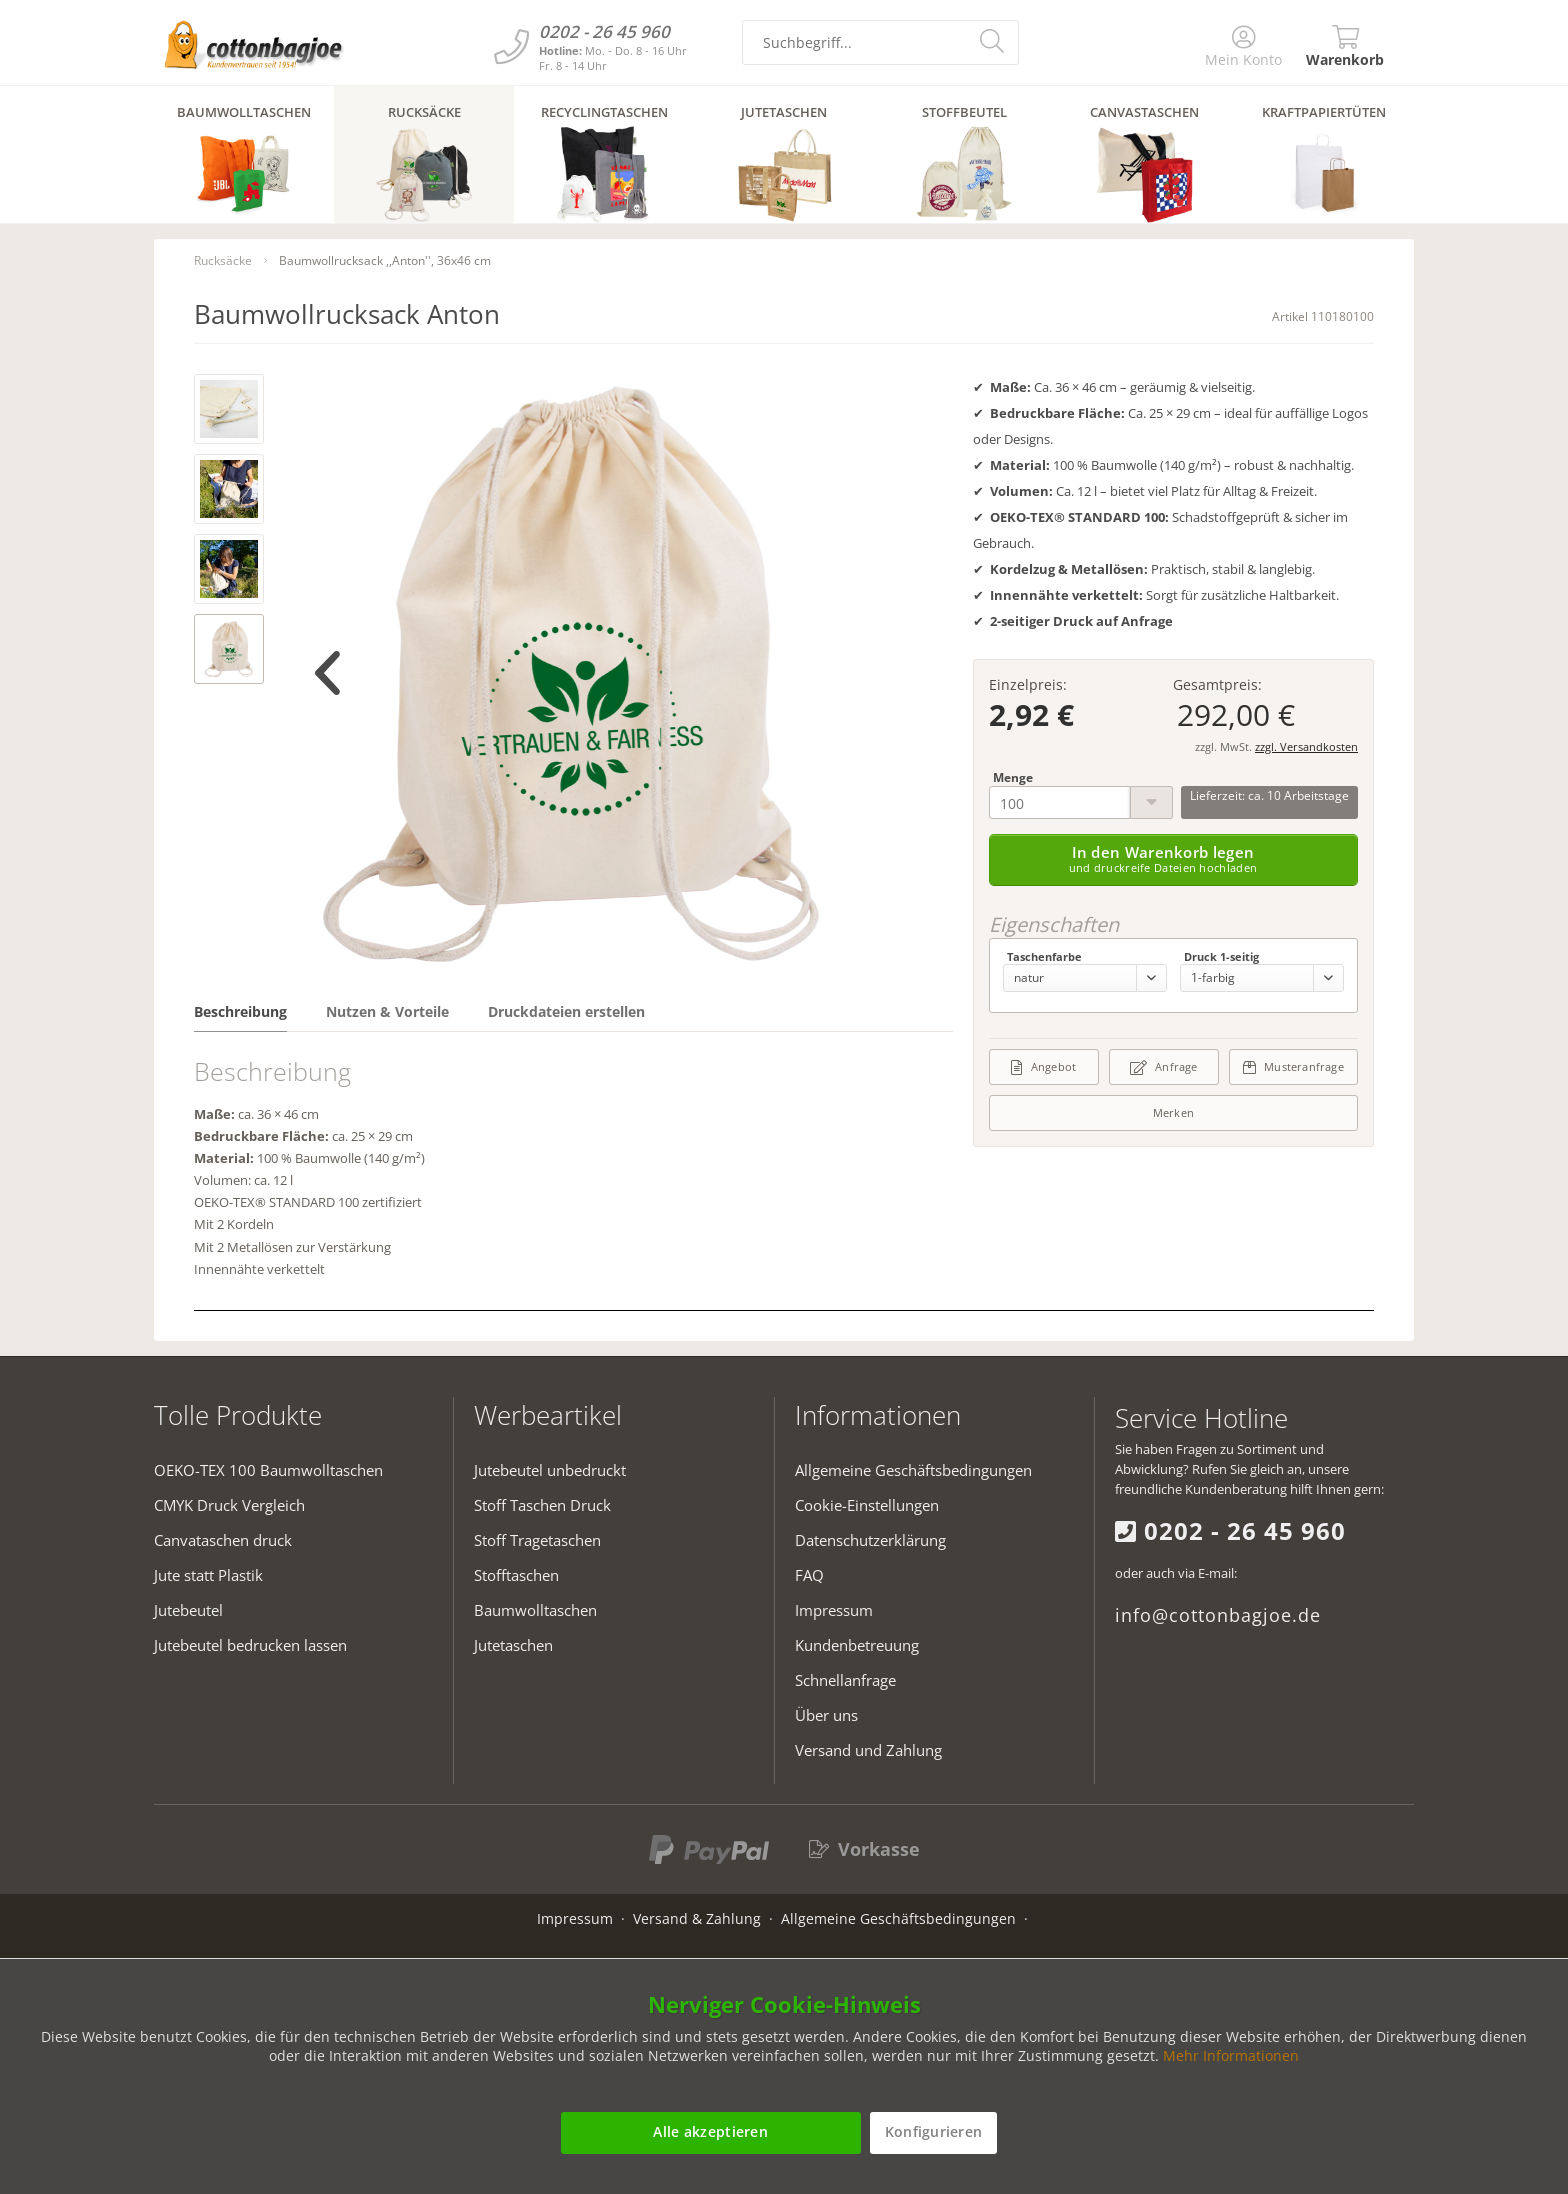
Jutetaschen (513, 1645)
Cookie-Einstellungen (867, 1505)
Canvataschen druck (223, 1540)
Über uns (826, 1715)
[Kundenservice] (511, 46)
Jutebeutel (188, 1610)
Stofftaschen (516, 1575)
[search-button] (994, 40)
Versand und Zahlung (868, 1750)
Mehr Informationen (1231, 2055)
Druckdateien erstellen (566, 1011)
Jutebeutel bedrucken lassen (250, 1645)
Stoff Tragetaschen (537, 1540)
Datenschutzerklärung (870, 1540)
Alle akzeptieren (710, 2131)
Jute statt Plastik (208, 1575)
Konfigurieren (934, 2131)
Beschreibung (240, 1011)
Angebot (1043, 1067)
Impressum (834, 1610)
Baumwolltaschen (535, 1610)
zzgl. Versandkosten (1306, 746)
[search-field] (880, 42)
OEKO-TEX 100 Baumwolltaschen (268, 1470)
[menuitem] (1244, 47)
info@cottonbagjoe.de (1218, 1615)
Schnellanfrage (845, 1680)
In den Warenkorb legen (1163, 858)
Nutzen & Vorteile (387, 1011)
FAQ (809, 1575)
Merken (1173, 1112)
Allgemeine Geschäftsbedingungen (913, 1470)
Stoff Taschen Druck (542, 1505)
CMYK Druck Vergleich (229, 1505)
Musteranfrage (1293, 1067)
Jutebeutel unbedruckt (550, 1470)
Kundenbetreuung (857, 1645)
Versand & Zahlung (697, 1918)
